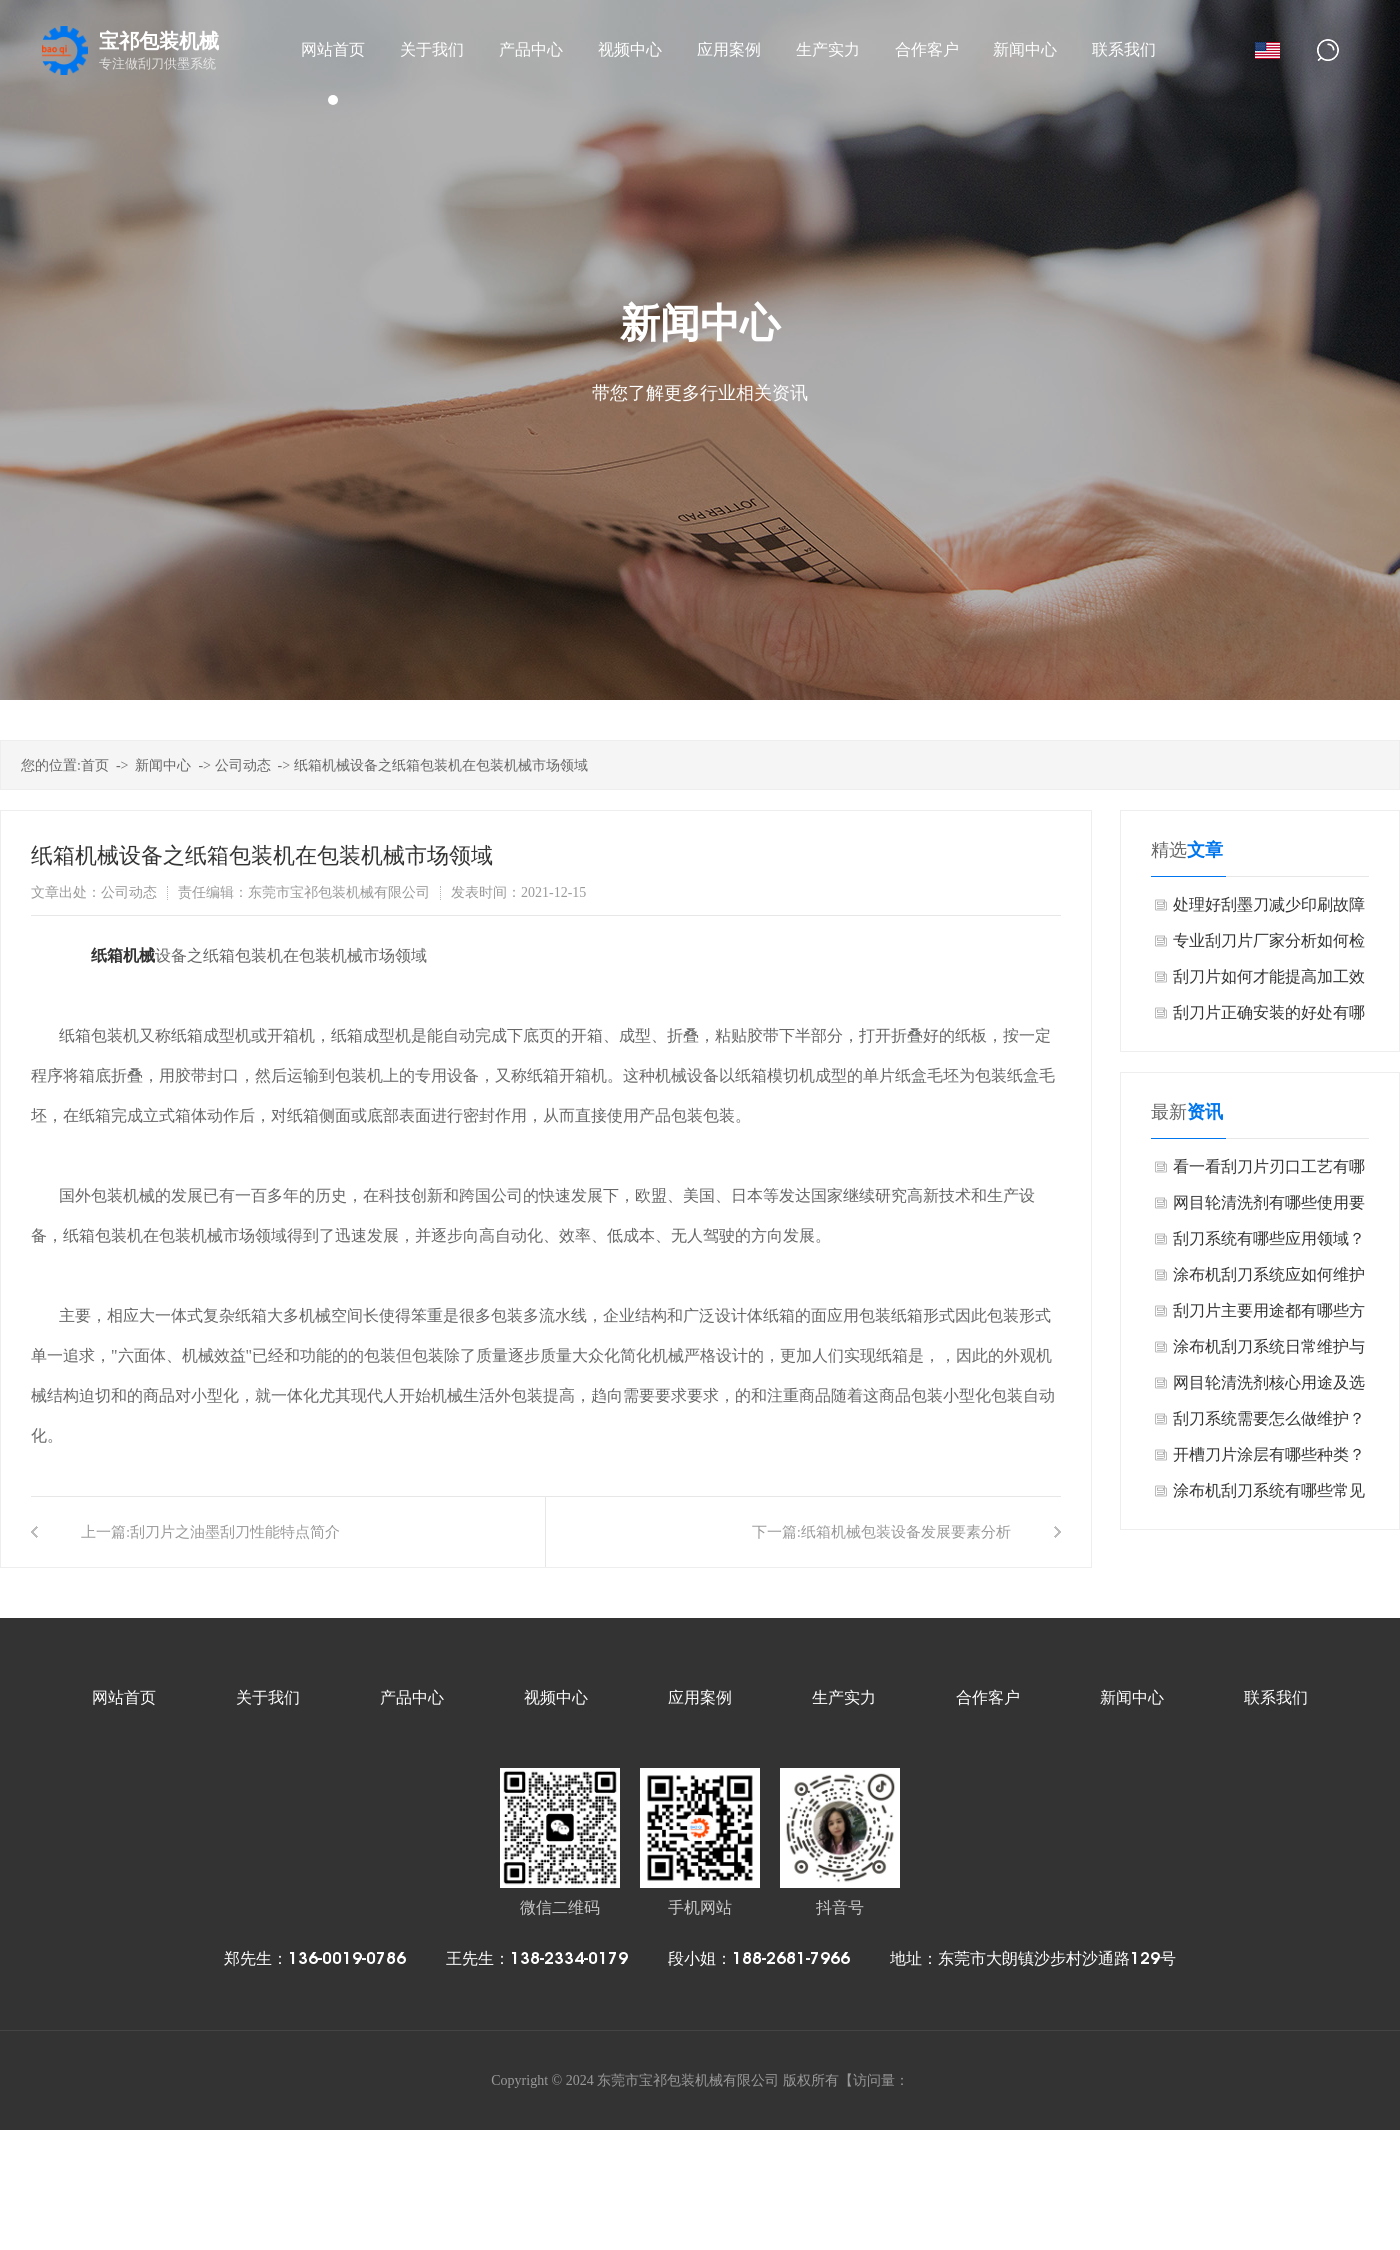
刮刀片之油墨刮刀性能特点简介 (235, 1532)
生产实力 (844, 1697)
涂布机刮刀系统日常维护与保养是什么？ (1269, 1351)
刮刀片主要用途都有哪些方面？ (1269, 1315)
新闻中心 (163, 765)
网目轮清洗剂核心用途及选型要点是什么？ (1269, 1387)
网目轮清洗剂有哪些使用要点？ (1269, 1207)
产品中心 (412, 1697)
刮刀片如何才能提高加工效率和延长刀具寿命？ (1269, 981)
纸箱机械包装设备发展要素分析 (906, 1532)
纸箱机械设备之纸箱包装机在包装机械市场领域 (441, 765)
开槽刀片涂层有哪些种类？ (1269, 1454)
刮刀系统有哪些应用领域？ (1269, 1238)
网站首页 (124, 1697)
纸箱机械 (123, 955)
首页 (95, 765)
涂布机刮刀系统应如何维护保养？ (1269, 1279)
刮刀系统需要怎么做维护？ (1269, 1418)
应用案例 (700, 1697)
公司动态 (243, 765)
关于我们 (268, 1697)
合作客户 (988, 1697)
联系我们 (1276, 1697)
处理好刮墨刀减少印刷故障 (1269, 904)
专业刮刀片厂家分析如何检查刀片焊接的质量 (1269, 945)
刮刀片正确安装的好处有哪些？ (1269, 1017)
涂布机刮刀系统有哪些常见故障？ (1269, 1495)
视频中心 (556, 1697)
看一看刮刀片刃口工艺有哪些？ (1269, 1171)
